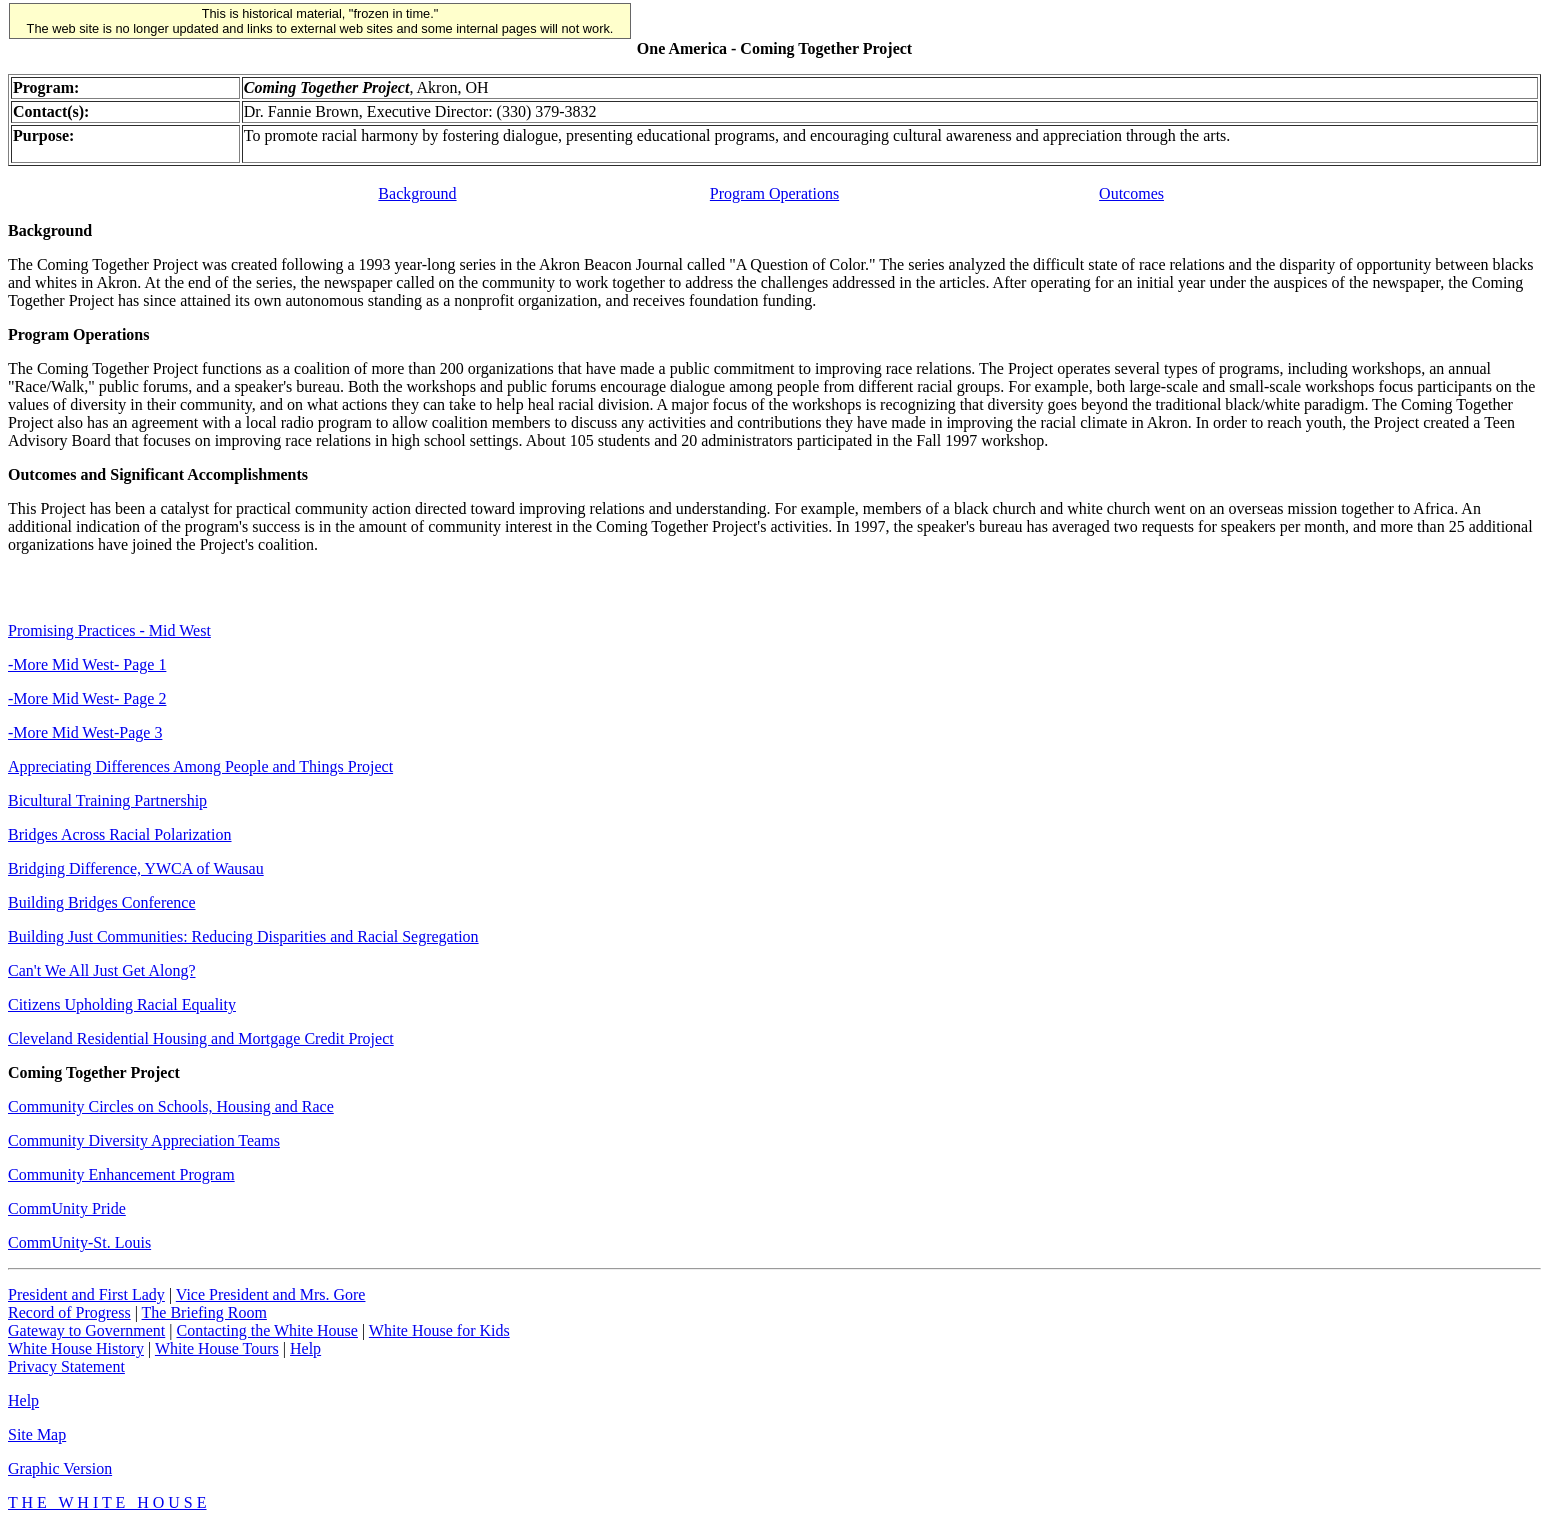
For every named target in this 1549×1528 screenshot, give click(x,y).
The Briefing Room (204, 1312)
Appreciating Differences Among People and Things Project (200, 766)
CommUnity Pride (67, 1208)
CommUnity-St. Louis (79, 1242)
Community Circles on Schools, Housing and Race (171, 1106)
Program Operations (774, 193)
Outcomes (1131, 193)
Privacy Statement (66, 1366)
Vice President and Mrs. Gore (271, 1294)
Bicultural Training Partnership (107, 800)
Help (305, 1348)
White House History (76, 1348)
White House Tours (217, 1348)
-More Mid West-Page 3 (85, 732)
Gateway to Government (86, 1330)
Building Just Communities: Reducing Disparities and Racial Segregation (243, 936)
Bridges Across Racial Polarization (120, 834)
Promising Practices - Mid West (109, 630)
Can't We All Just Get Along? (102, 970)
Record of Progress (69, 1312)
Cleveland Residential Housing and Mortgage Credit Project (201, 1038)
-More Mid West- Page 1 (87, 664)
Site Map (37, 1434)
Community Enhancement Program (121, 1174)
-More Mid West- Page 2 (87, 698)
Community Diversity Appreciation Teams (144, 1140)
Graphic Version (60, 1468)
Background (417, 193)
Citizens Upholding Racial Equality (122, 1004)
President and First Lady (86, 1294)
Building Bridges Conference (102, 902)
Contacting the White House (266, 1330)
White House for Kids (439, 1330)
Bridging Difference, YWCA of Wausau (136, 868)
